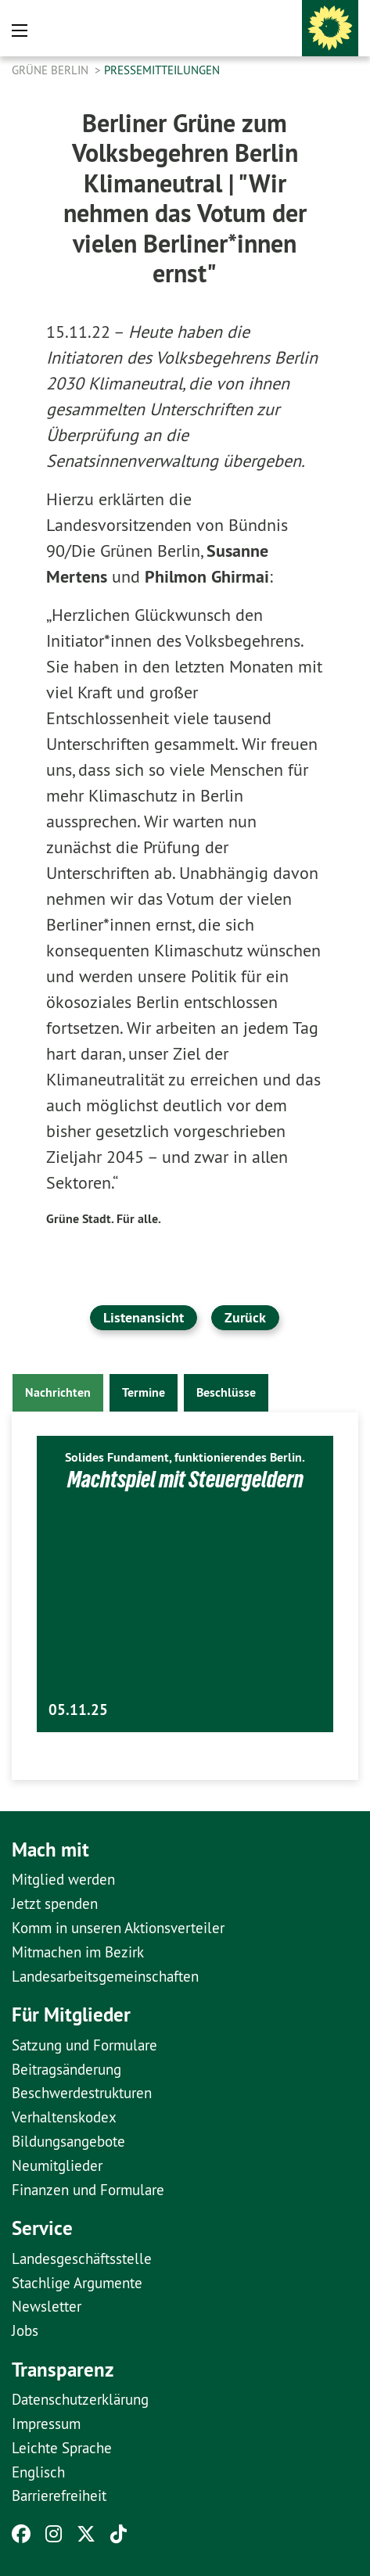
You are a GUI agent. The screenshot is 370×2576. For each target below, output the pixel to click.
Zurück (245, 1317)
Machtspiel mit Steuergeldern (185, 1479)
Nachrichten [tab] (58, 1392)
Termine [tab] (143, 1392)
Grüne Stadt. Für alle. (103, 1219)
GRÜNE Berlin (52, 70)
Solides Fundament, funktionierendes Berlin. (185, 1457)
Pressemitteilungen (162, 70)
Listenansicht (143, 1317)
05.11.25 (78, 1710)
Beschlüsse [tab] (226, 1392)
